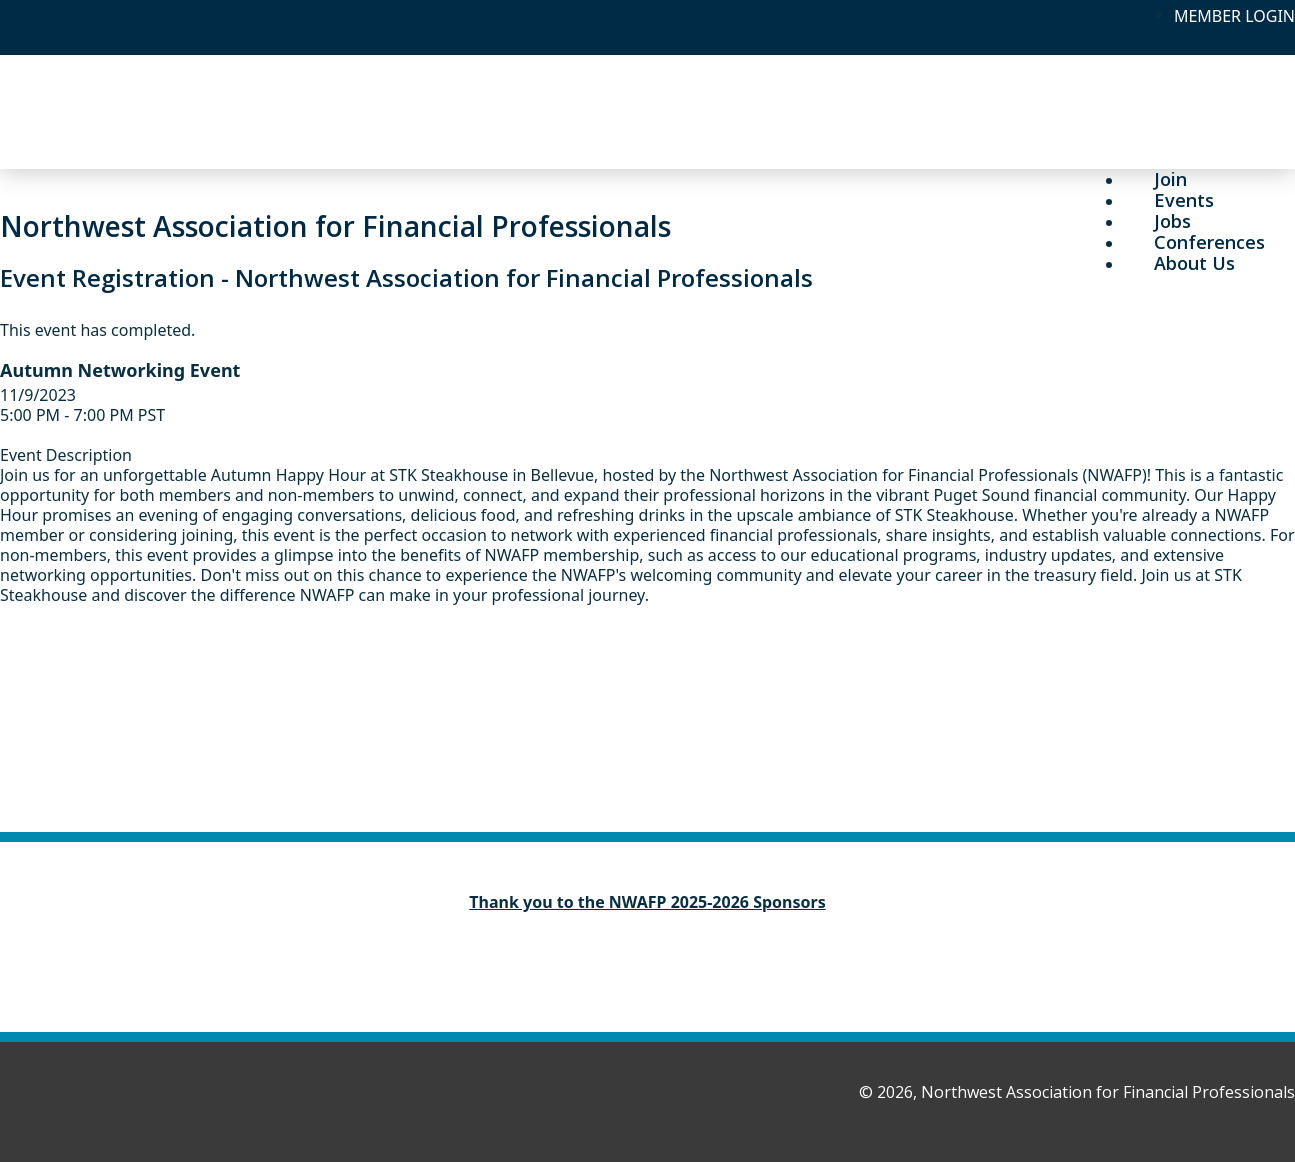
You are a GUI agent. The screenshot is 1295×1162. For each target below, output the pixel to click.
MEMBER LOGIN (1234, 16)
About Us (1194, 263)
